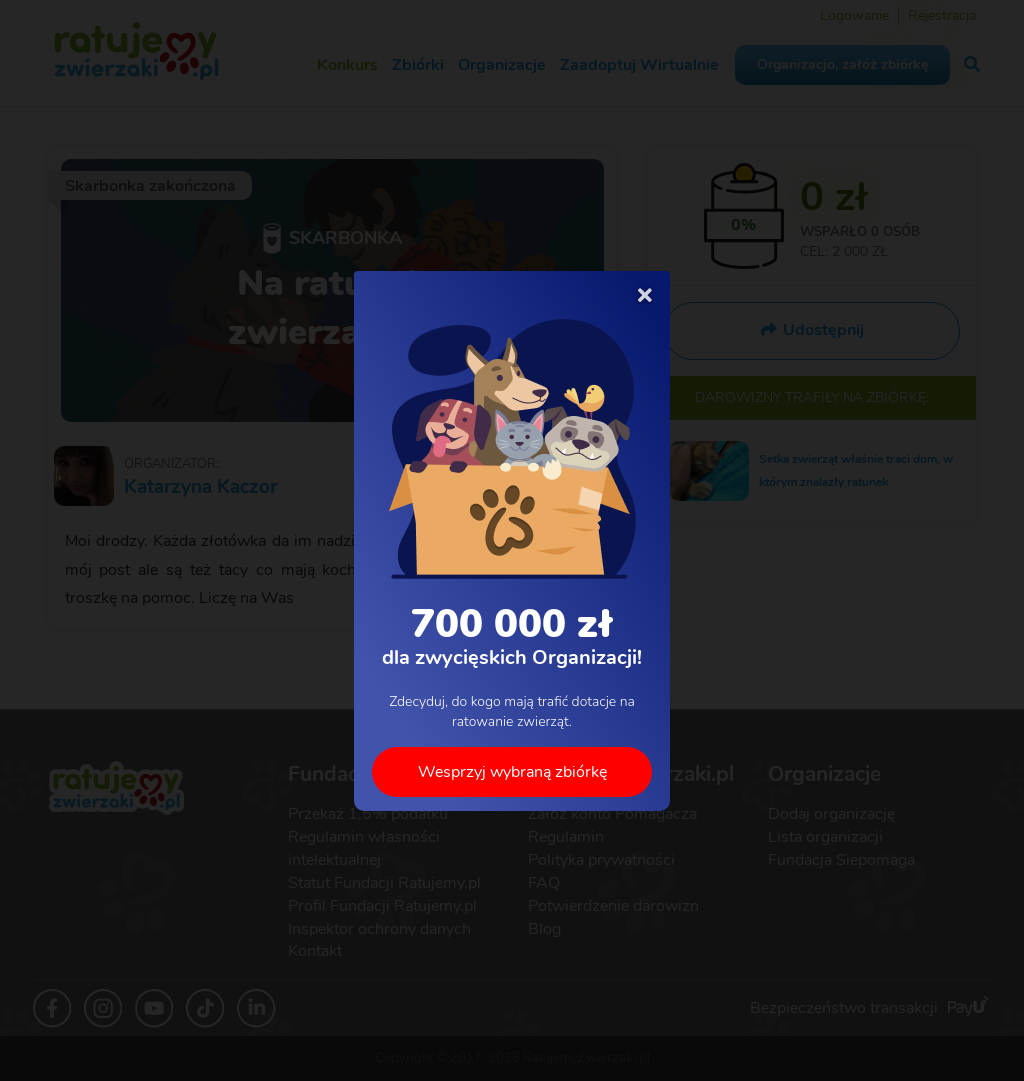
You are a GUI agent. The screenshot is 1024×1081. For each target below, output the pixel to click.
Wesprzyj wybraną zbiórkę (512, 771)
